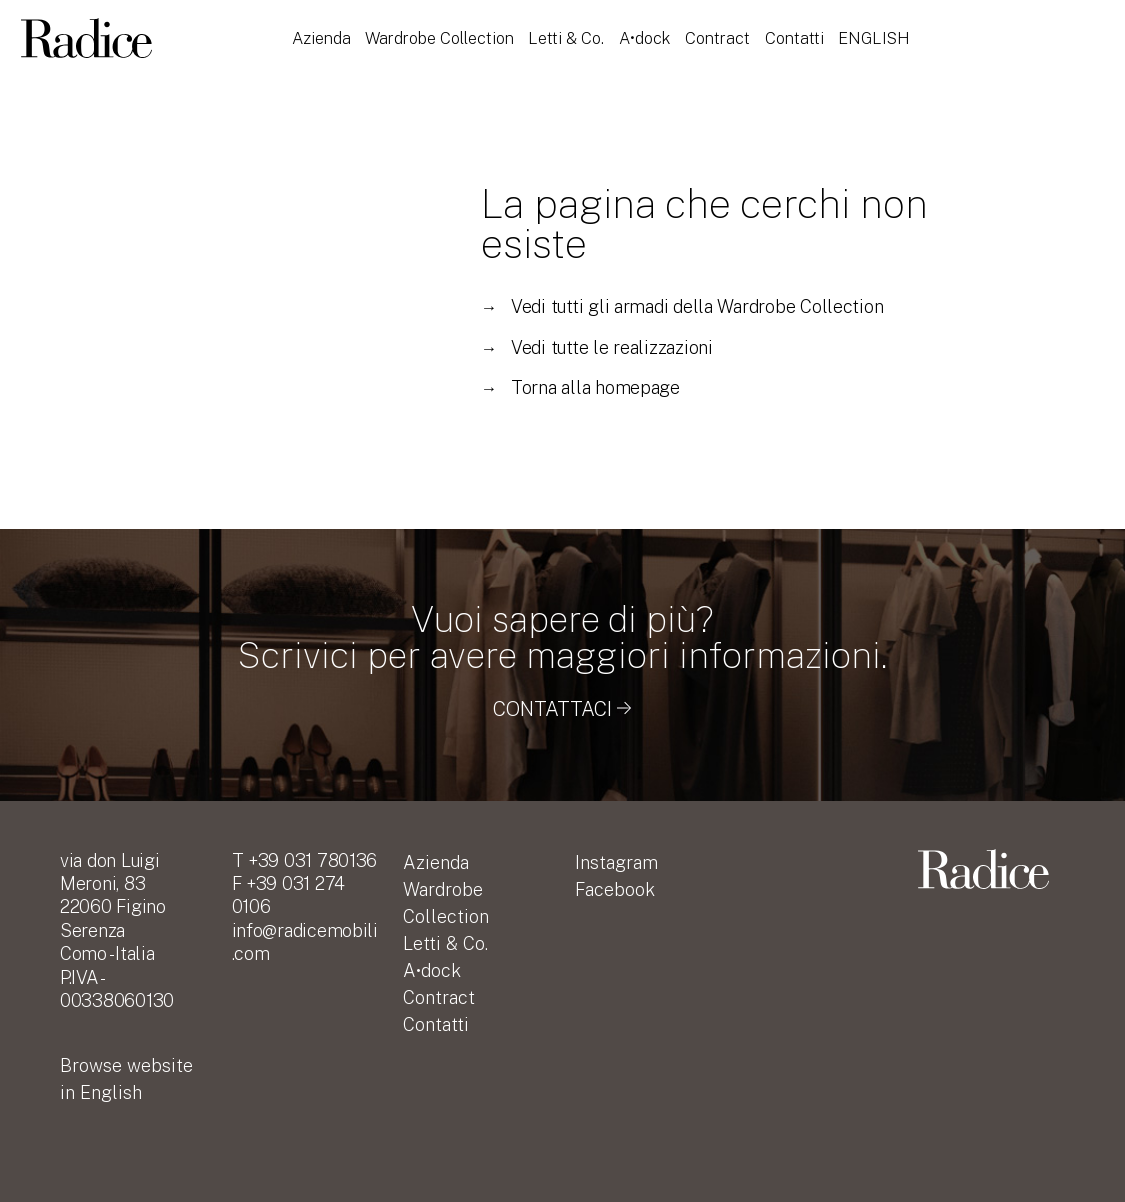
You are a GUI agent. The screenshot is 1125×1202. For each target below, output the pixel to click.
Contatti (794, 38)
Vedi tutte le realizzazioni (597, 347)
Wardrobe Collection (439, 38)
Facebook (615, 889)
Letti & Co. (567, 38)
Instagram (616, 862)
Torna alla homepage (580, 387)
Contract (717, 38)
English (874, 38)
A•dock (645, 38)
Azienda (321, 38)
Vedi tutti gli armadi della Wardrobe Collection (682, 306)
